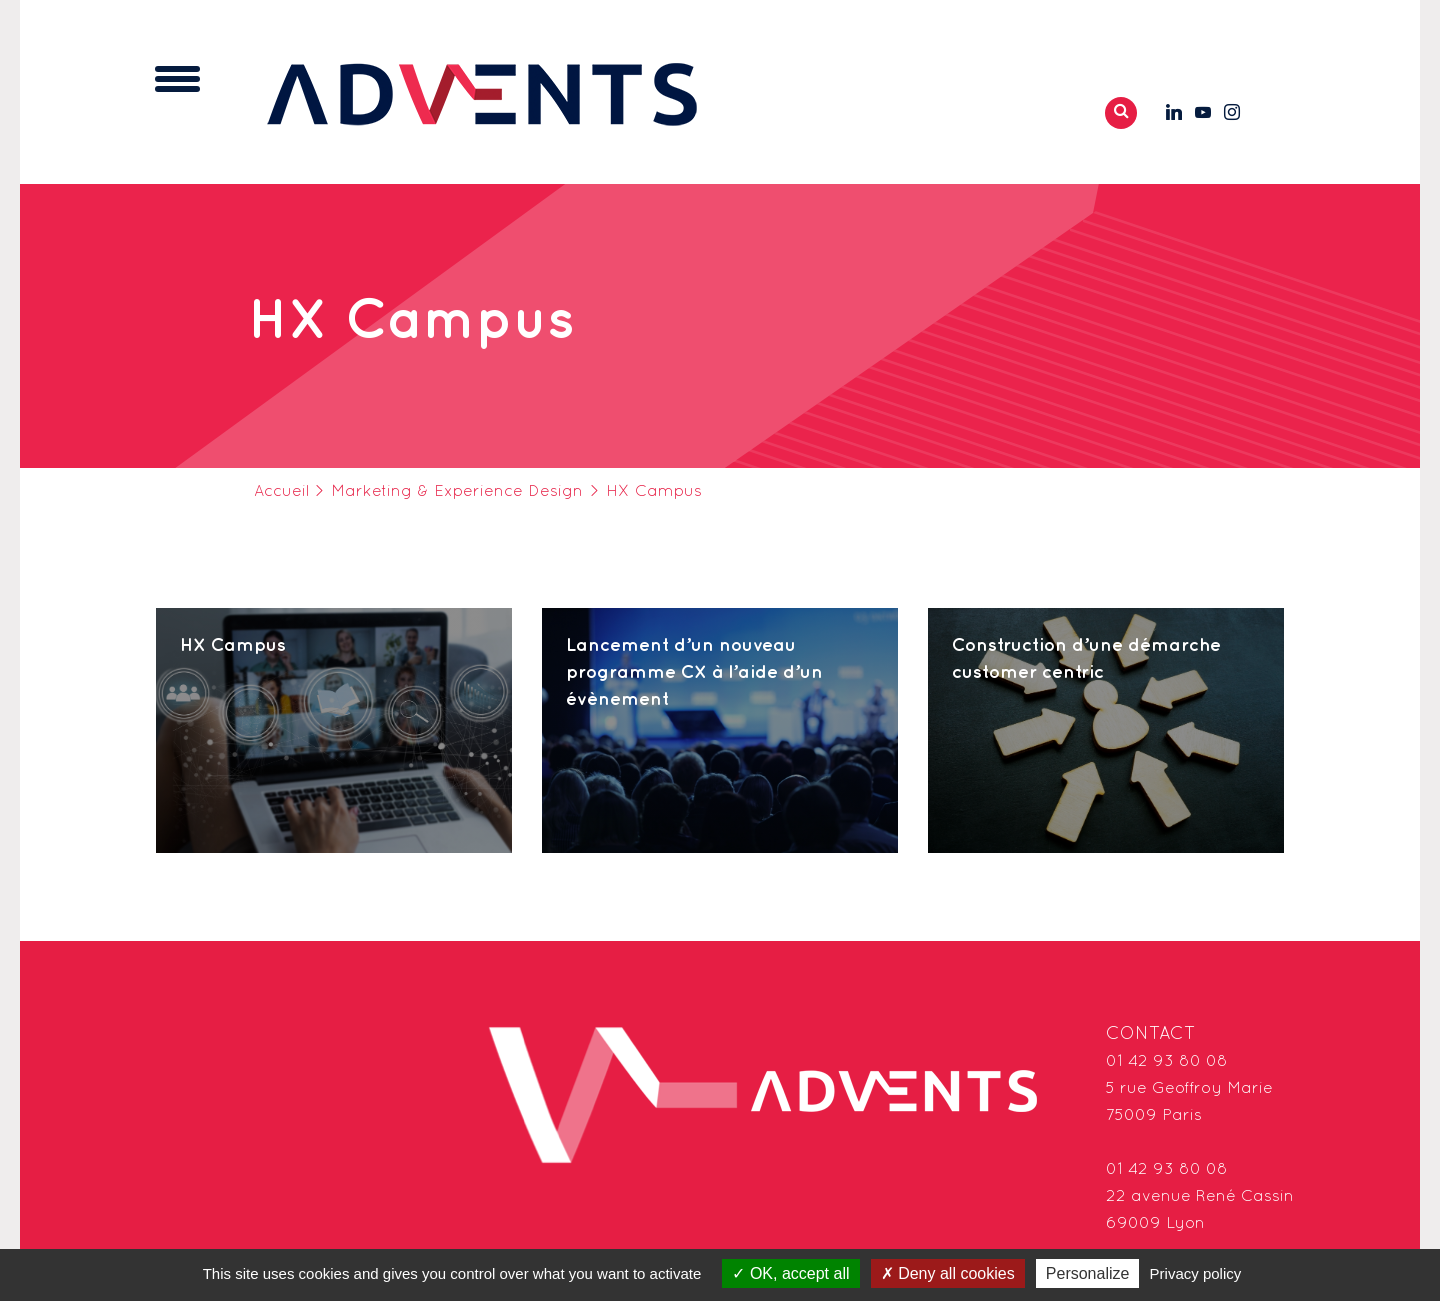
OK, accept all (790, 1273)
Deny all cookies (948, 1273)
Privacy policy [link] (1196, 1273)
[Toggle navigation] (177, 79)
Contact (1151, 1034)
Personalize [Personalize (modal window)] (1088, 1273)
